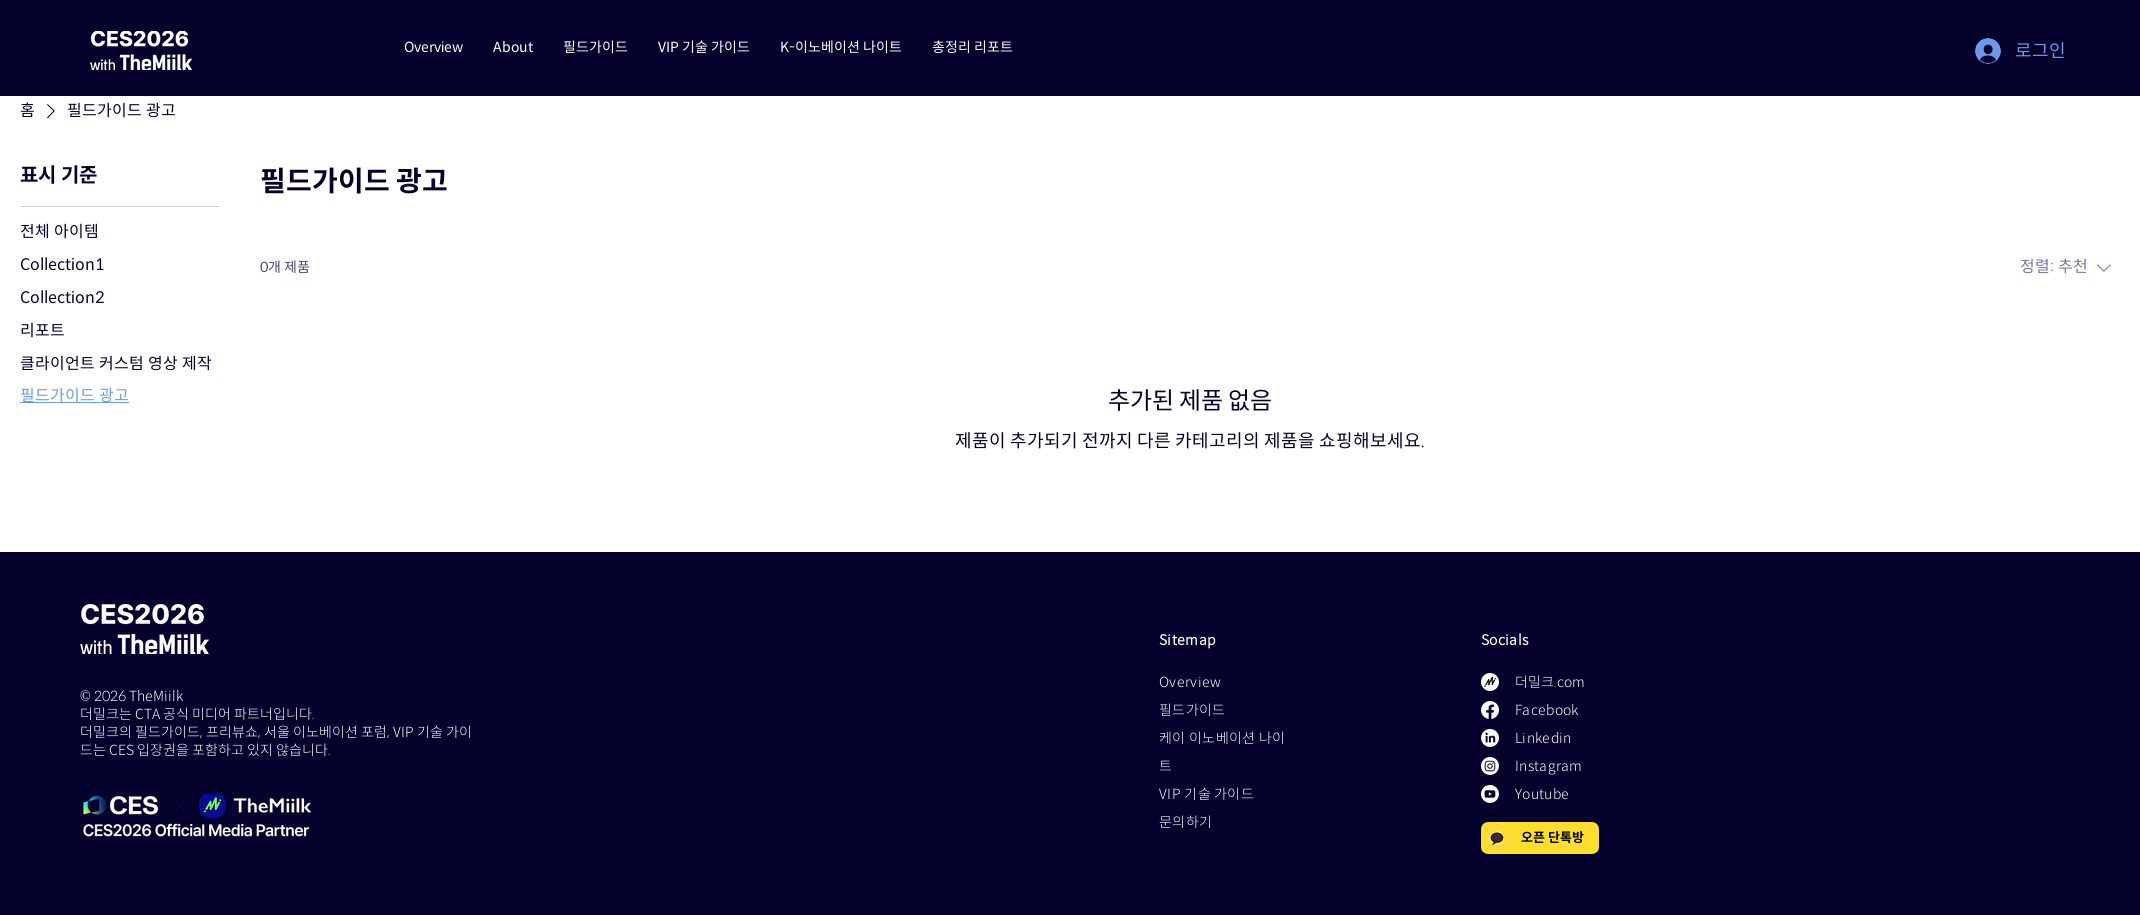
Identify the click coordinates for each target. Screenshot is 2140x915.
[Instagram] (1490, 766)
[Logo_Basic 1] (1490, 682)
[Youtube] (1490, 794)
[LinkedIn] (1490, 738)
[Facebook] (1490, 710)
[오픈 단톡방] (1540, 838)
